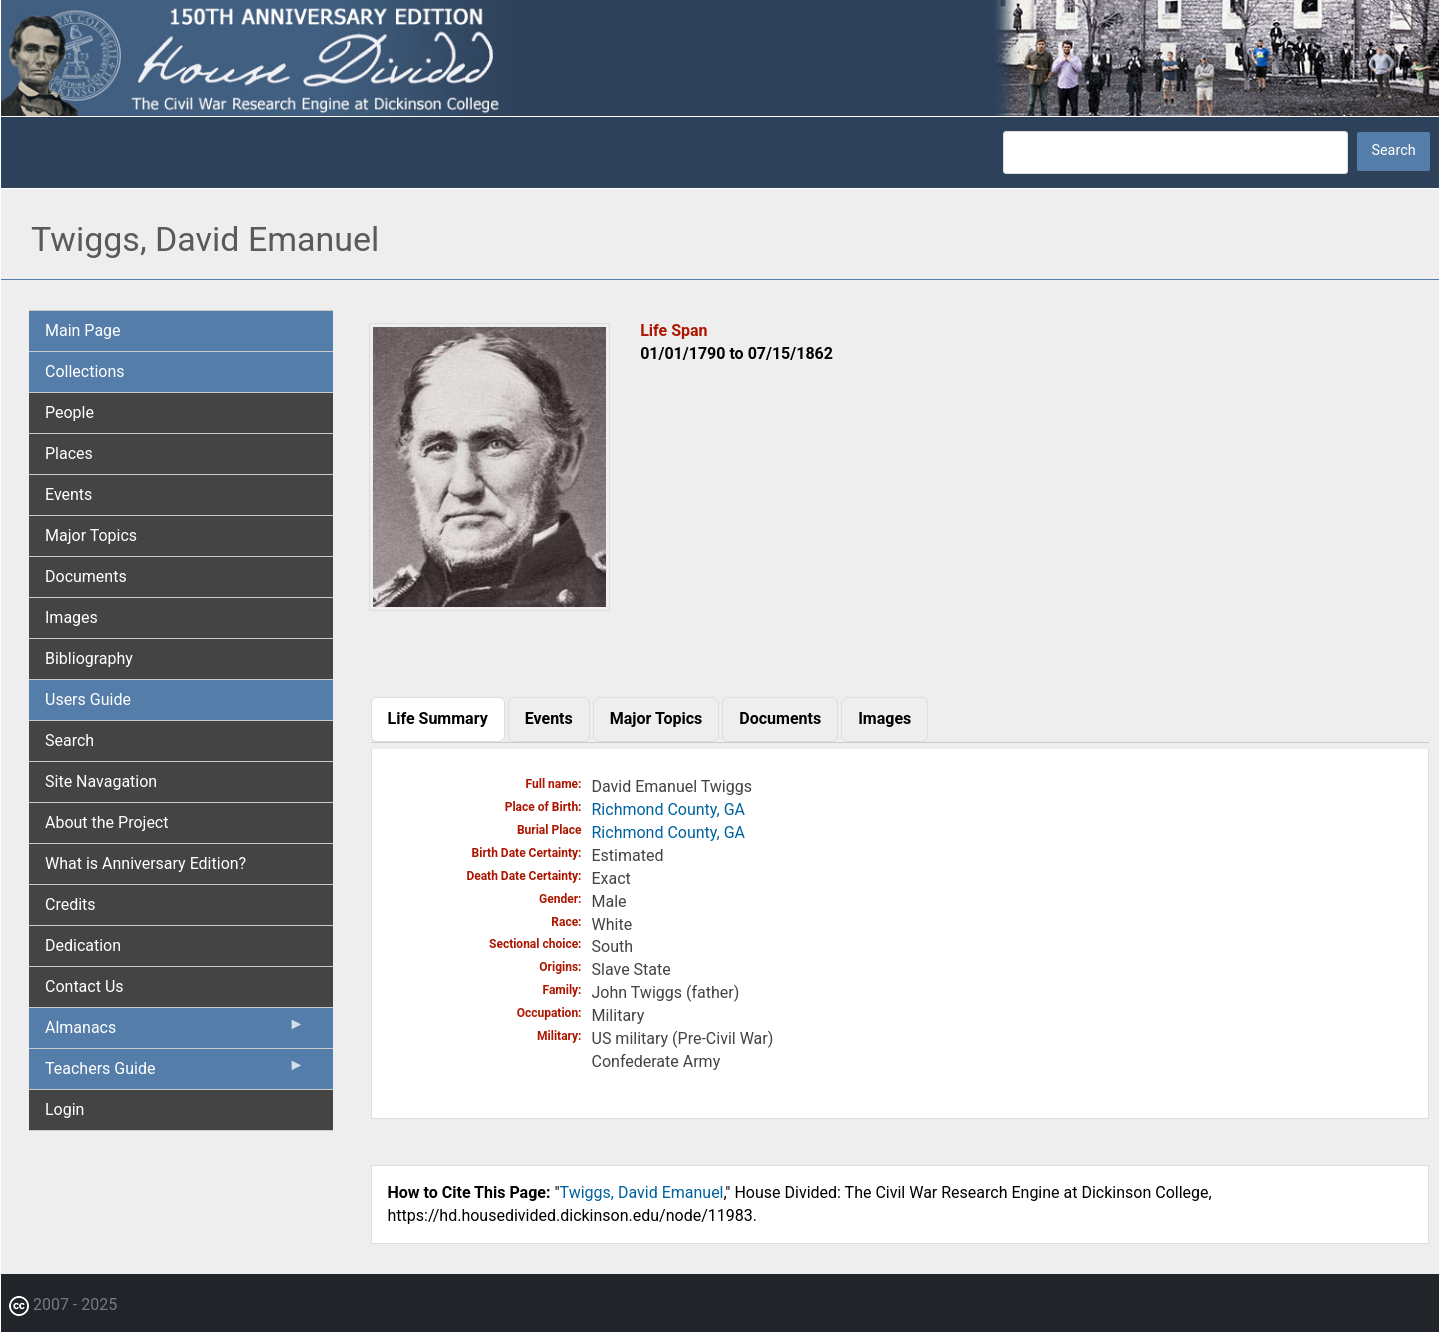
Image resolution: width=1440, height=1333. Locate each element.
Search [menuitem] (69, 740)
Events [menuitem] (68, 494)
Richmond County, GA (669, 809)
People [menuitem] (69, 412)
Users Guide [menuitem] (88, 699)
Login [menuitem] (64, 1109)
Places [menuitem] (69, 453)
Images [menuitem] (71, 617)
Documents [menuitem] (86, 576)
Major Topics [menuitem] (91, 535)
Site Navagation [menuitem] (101, 781)
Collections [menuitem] (85, 371)
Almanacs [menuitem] (175, 1032)
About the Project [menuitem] (106, 822)
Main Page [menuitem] (83, 330)
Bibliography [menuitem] (89, 658)
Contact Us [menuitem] (84, 986)
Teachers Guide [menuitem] (175, 1073)
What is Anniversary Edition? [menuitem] (145, 863)
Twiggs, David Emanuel (642, 1192)
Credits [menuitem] (70, 904)
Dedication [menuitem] (83, 945)
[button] (490, 603)
